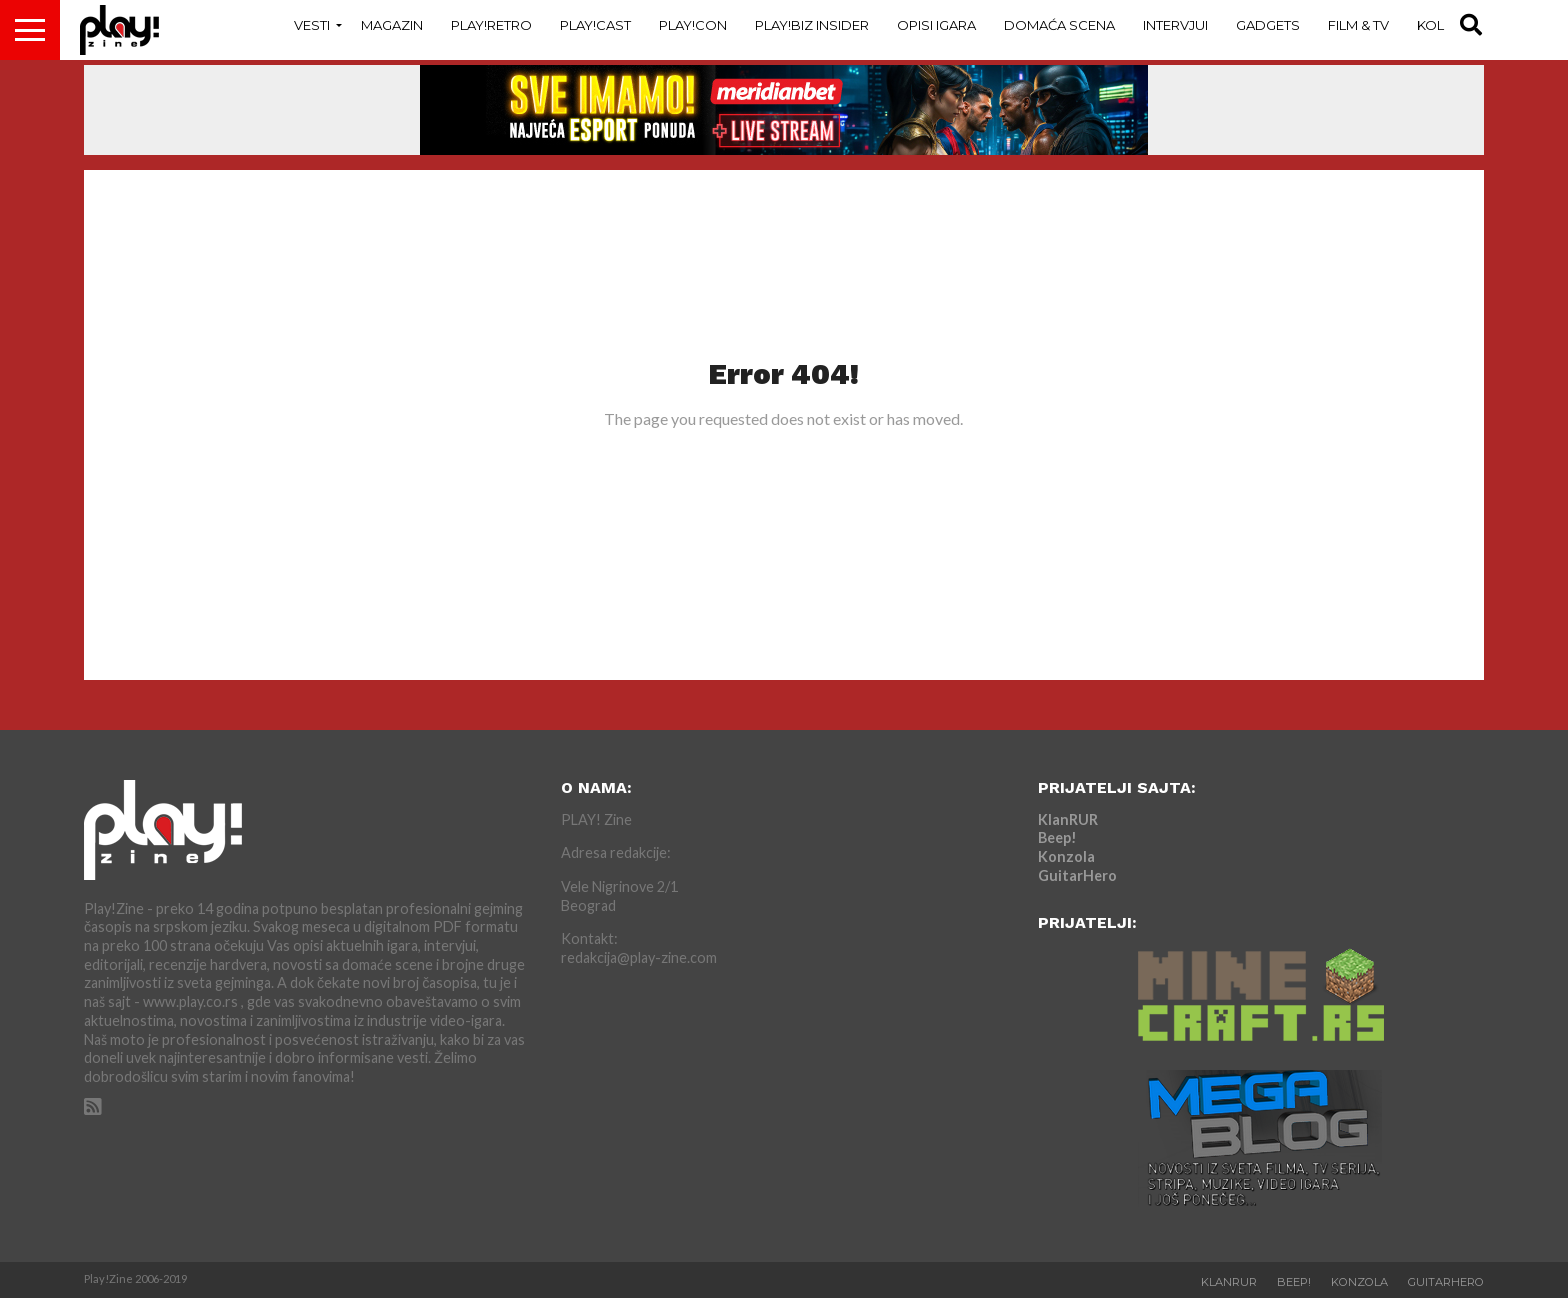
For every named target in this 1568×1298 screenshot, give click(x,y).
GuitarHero (1077, 875)
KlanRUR (1068, 819)
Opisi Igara (936, 25)
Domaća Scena (1059, 25)
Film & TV (1358, 25)
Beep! (1057, 837)
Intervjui (1175, 25)
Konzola (1066, 856)
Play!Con (693, 25)
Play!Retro (491, 25)
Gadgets (1268, 25)
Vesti (312, 25)
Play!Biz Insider (812, 25)
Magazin (392, 25)
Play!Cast (595, 25)
